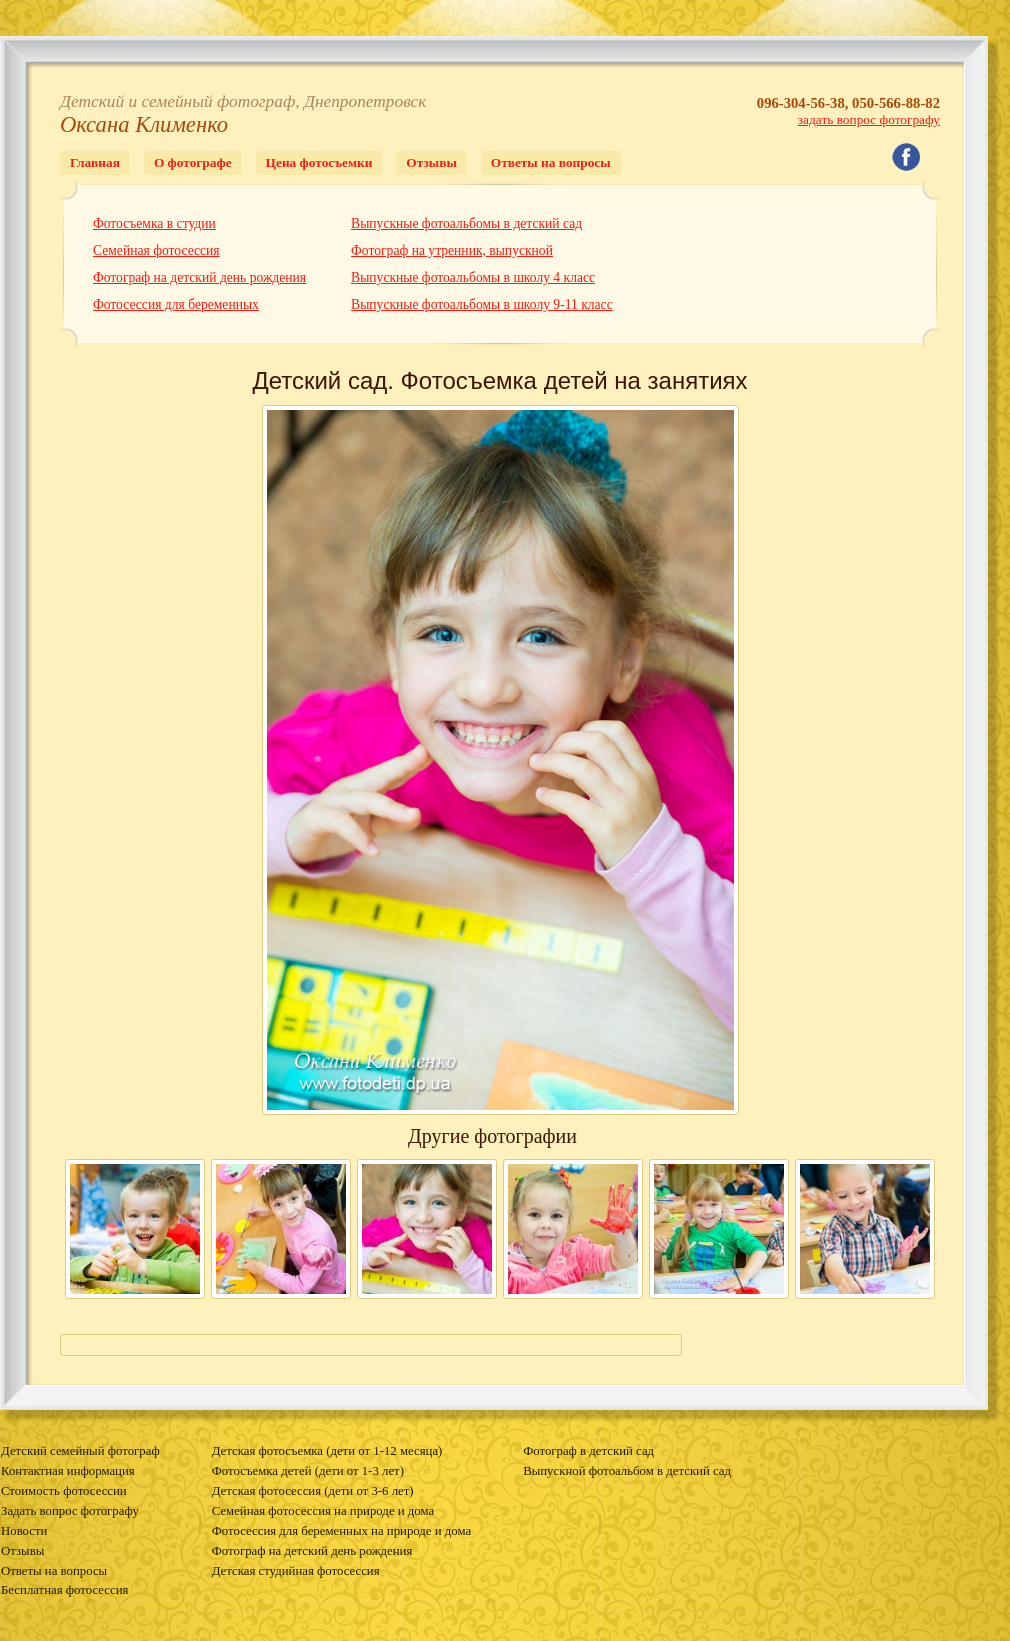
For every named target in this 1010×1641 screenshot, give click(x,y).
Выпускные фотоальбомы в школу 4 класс (473, 277)
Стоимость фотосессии (64, 1491)
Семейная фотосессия (156, 250)
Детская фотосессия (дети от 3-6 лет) (313, 1491)
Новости (24, 1531)
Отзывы (431, 162)
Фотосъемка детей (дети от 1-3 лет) (308, 1471)
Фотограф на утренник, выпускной (452, 250)
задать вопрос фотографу (869, 119)
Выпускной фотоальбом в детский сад (627, 1471)
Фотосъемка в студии (154, 223)
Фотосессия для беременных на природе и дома (341, 1531)
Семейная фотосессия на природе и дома (323, 1511)
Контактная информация (68, 1471)
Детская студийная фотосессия (296, 1571)
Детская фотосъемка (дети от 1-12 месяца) (327, 1451)
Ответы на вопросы (551, 162)
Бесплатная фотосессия (64, 1590)
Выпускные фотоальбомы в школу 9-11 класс (482, 304)
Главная (95, 162)
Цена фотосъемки (319, 162)
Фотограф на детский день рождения (199, 277)
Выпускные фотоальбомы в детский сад (466, 223)
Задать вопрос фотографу (70, 1511)
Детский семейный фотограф (80, 1451)
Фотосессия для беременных (176, 304)
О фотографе (193, 162)
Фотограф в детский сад (588, 1451)
